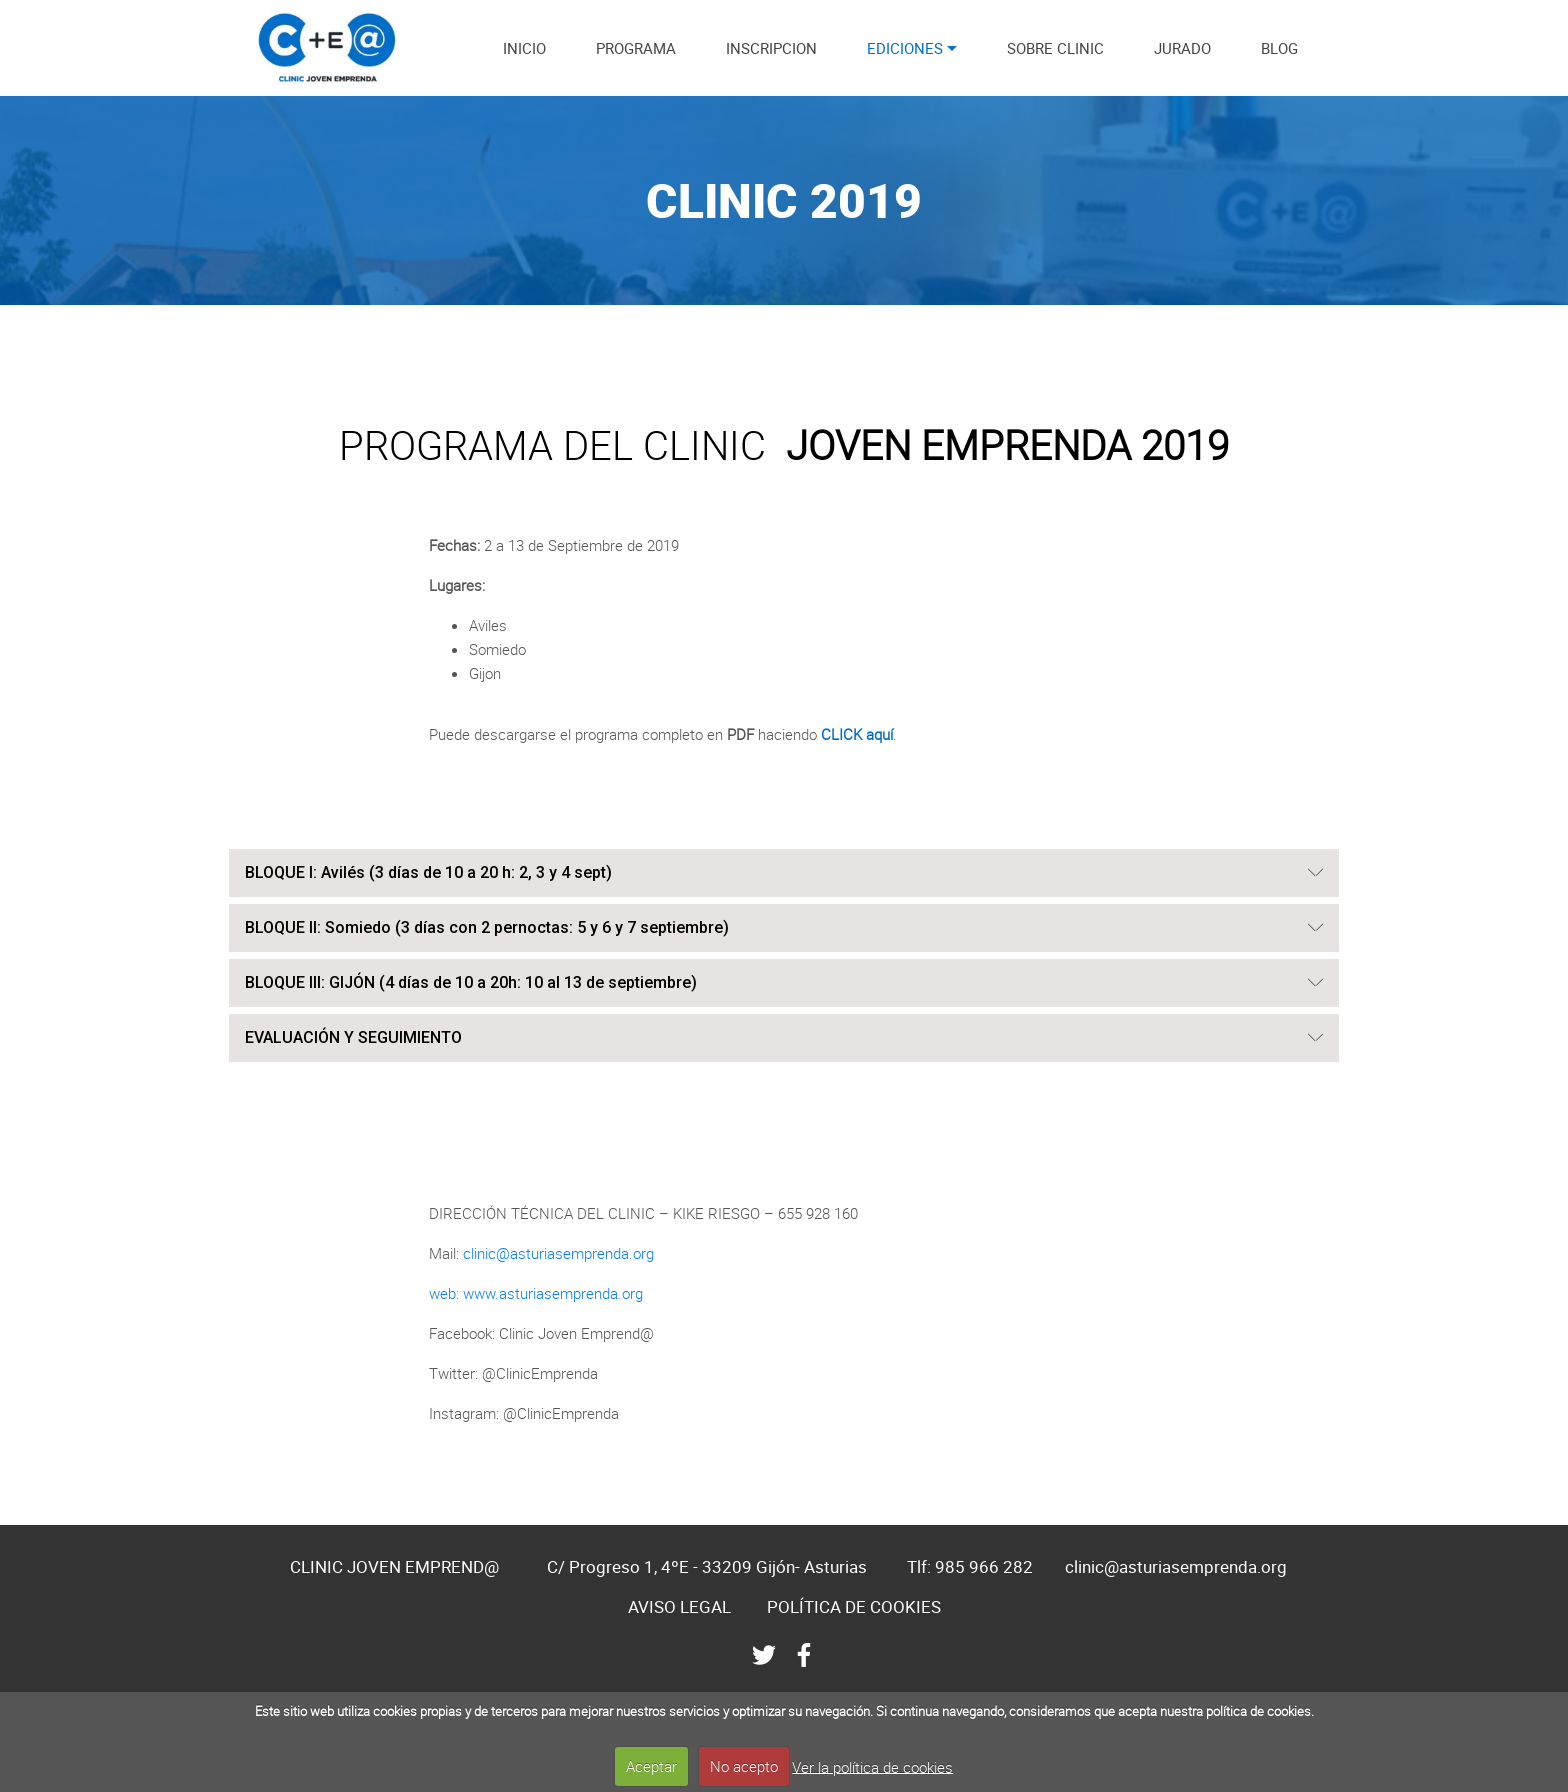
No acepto (744, 1766)
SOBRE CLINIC (1055, 48)
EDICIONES (905, 48)
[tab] (784, 873)
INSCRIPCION (771, 48)
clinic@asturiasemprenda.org (558, 1253)
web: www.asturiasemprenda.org (536, 1293)
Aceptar (651, 1766)
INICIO (524, 48)
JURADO (1182, 48)
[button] (784, 873)
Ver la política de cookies (872, 1766)
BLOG (1279, 48)
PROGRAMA (636, 48)
